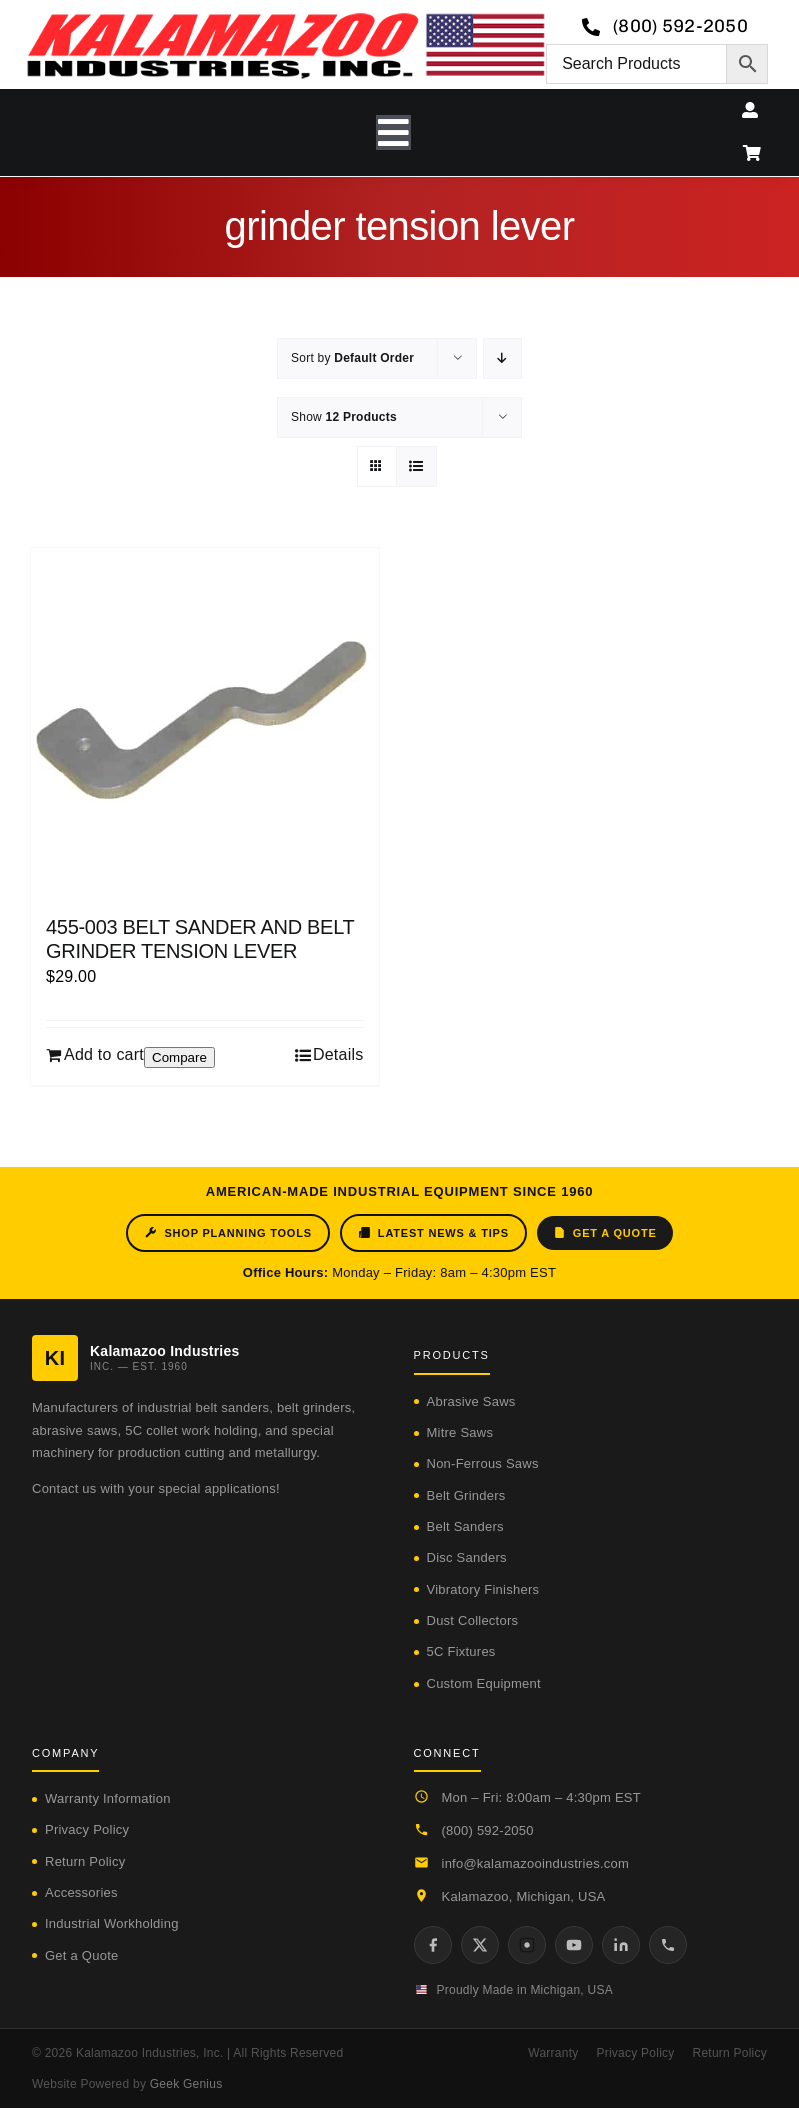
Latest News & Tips (433, 1232)
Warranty (553, 2053)
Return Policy (85, 1861)
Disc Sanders (467, 1557)
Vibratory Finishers (483, 1589)
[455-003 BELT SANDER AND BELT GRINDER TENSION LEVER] (205, 722)
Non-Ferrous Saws (483, 1463)
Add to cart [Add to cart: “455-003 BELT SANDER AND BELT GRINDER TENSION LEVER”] (104, 1054)
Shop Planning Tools (227, 1232)
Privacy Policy (87, 1829)
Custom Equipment (484, 1683)
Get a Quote (605, 1232)
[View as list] (416, 466)
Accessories (81, 1892)
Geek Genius (186, 2084)
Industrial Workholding (112, 1923)
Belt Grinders (466, 1495)
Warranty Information (108, 1798)
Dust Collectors (473, 1620)
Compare (179, 1057)
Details (338, 1054)
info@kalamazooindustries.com (536, 1863)
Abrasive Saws (471, 1401)
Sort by (352, 358)
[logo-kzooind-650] (285, 19)
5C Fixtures (461, 1651)
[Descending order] (502, 358)
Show (344, 417)
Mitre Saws (460, 1432)
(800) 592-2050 (488, 1830)
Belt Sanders (465, 1526)
